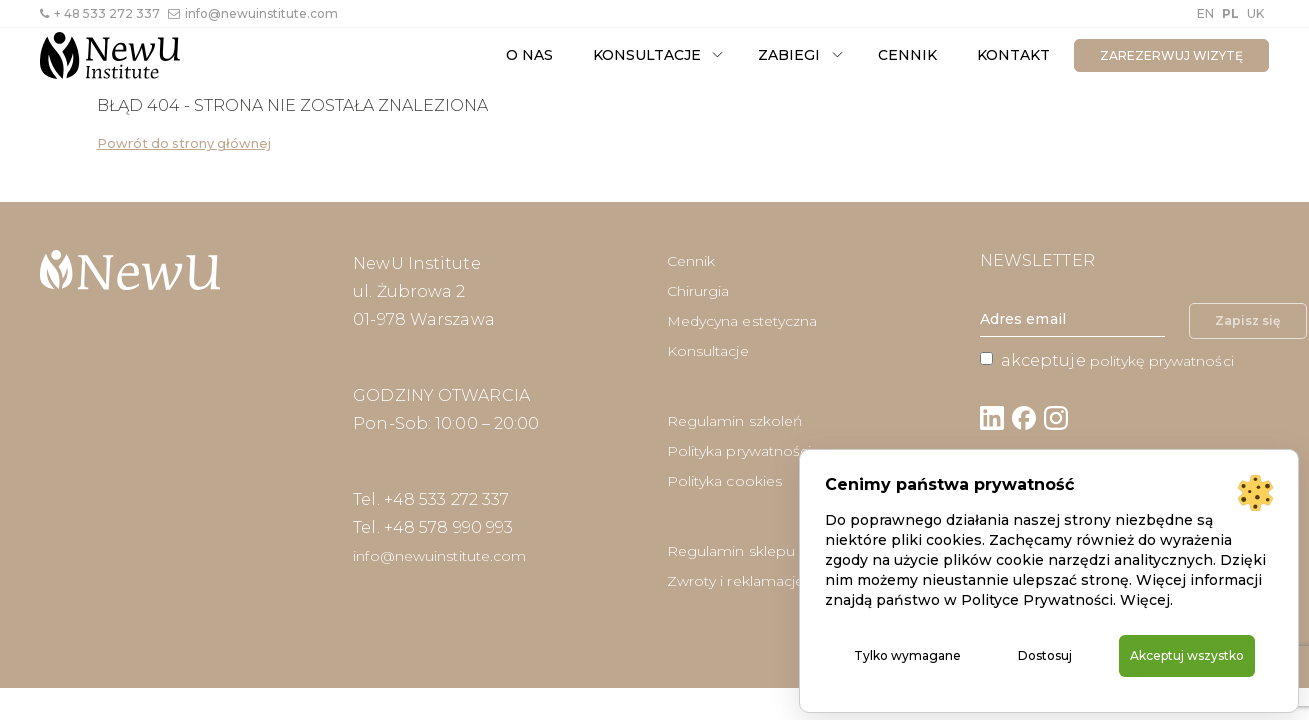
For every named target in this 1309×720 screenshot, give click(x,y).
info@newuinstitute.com (253, 13)
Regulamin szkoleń (735, 421)
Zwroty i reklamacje (736, 581)
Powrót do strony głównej (184, 143)
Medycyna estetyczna (742, 321)
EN (1205, 13)
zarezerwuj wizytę (1171, 55)
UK (1255, 13)
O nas (529, 55)
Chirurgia (698, 291)
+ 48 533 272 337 (100, 13)
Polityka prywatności (739, 451)
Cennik (907, 55)
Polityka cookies (725, 481)
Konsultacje (647, 55)
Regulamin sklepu (731, 551)
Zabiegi (789, 55)
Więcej (1145, 577)
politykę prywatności (1162, 361)
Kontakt (1013, 55)
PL (1230, 13)
